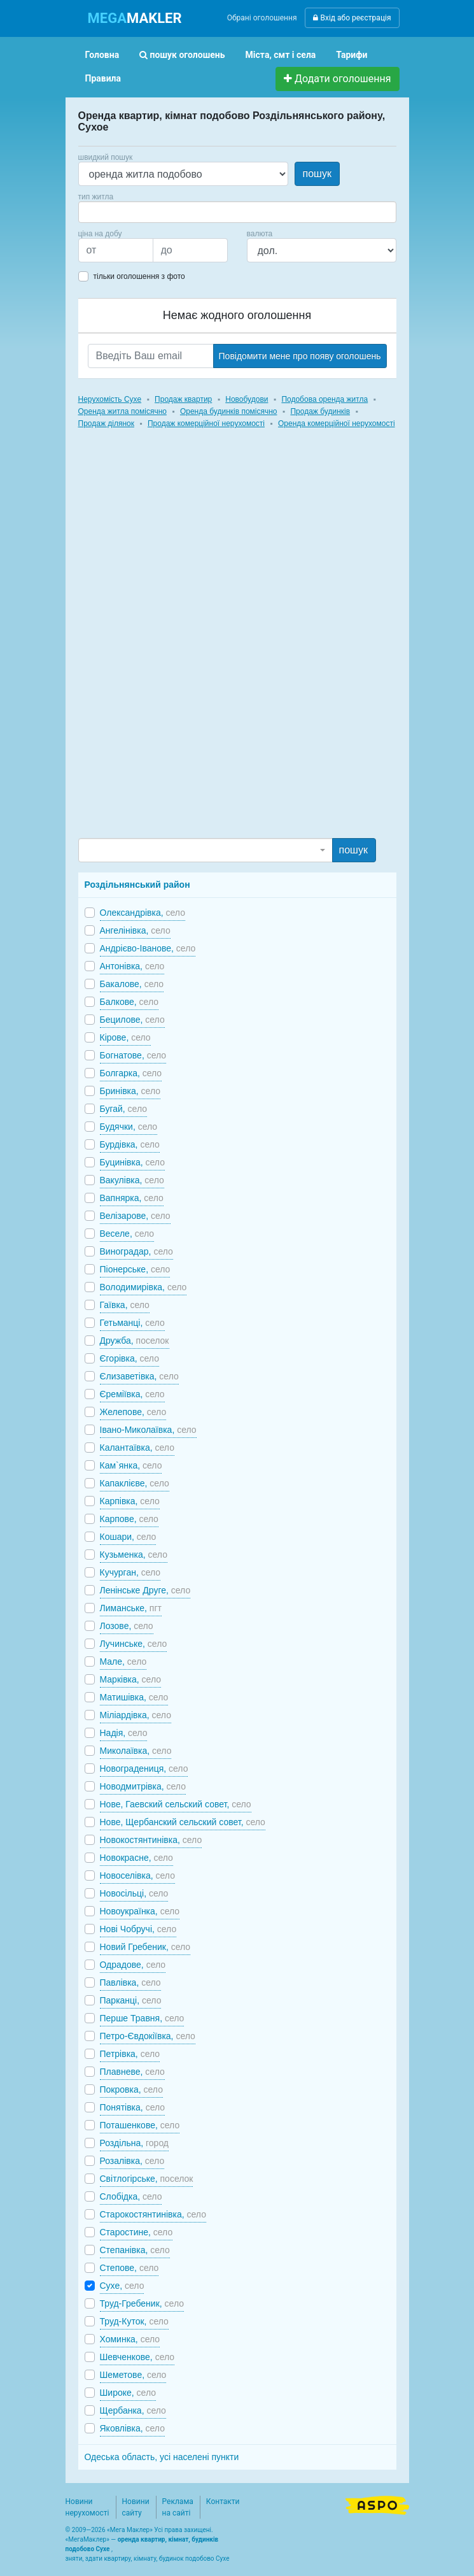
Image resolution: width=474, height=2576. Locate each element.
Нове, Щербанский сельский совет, (182, 1822)
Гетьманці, (132, 1323)
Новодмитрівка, (143, 1786)
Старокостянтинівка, (153, 2214)
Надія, (124, 1733)
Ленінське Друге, (145, 1590)
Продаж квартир (183, 399)
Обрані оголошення (262, 17)
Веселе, (127, 1233)
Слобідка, (131, 2196)
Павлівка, (130, 1982)
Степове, (129, 2268)
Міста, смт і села (281, 55)
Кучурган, (130, 1572)
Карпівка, (130, 1501)
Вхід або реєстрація (352, 17)
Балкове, (129, 1002)
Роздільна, (134, 2143)
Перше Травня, (142, 2018)
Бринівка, (130, 1091)
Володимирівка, (143, 1287)
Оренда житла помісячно (122, 411)
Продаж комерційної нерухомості (206, 423)
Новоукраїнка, (140, 1911)
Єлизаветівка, (139, 1376)
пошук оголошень (182, 55)
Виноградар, (136, 1251)
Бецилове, (132, 1019)
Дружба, (134, 1340)
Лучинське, (133, 1644)
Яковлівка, (132, 2428)
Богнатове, (133, 1055)
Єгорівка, (129, 1358)
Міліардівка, (135, 1715)
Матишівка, (134, 1697)
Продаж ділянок (106, 423)
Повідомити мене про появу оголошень (300, 356)
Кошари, (128, 1537)
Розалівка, (132, 2161)
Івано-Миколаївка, (148, 1430)
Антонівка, (132, 966)
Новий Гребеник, (145, 1947)
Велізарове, (135, 1216)
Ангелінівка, (135, 930)
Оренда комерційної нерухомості (336, 423)
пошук (317, 173)
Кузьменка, (133, 1554)
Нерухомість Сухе (110, 399)
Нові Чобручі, (138, 1929)
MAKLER (135, 18)
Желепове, (133, 1412)
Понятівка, (132, 2107)
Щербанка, (133, 2410)
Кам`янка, (131, 1465)
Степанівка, (135, 2250)
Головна (102, 55)
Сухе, (122, 2286)
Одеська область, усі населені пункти (162, 2457)
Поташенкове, (140, 2125)
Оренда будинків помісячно (228, 411)
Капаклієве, (134, 1483)
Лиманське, (131, 1608)
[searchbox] (101, 212)
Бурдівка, (130, 1144)
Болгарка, (131, 1073)
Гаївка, (125, 1305)
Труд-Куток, (134, 2321)
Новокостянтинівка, (151, 1840)
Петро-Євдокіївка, (147, 2036)
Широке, (128, 2392)
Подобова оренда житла (324, 399)
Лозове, (126, 1626)
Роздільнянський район (137, 884)
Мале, (123, 1661)
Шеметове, (133, 2375)
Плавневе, (132, 2072)
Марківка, (131, 1679)
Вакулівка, (132, 1180)
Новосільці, (134, 1893)
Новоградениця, (144, 1768)
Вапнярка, (132, 1198)
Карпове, (129, 1519)
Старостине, (136, 2232)
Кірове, (125, 1037)
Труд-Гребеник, (142, 2303)
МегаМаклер (87, 2539)
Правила (103, 78)
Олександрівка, (142, 912)
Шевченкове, (137, 2357)
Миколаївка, (136, 1751)
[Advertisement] (173, 645)
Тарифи (351, 55)
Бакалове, (132, 984)
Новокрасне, (136, 1858)
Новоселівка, (137, 1875)
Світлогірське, (146, 2179)
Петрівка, (130, 2054)
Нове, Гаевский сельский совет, (175, 1804)
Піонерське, (135, 1269)
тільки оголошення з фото (139, 276)
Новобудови (246, 399)
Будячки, (129, 1126)
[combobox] (237, 212)
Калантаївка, (137, 1447)
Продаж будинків (320, 411)
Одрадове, (133, 1965)
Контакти (223, 2501)
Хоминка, (130, 2339)
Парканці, (131, 2000)
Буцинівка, (132, 1162)
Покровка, (131, 2089)
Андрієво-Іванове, (148, 948)
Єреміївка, (132, 1394)
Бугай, (124, 1109)
